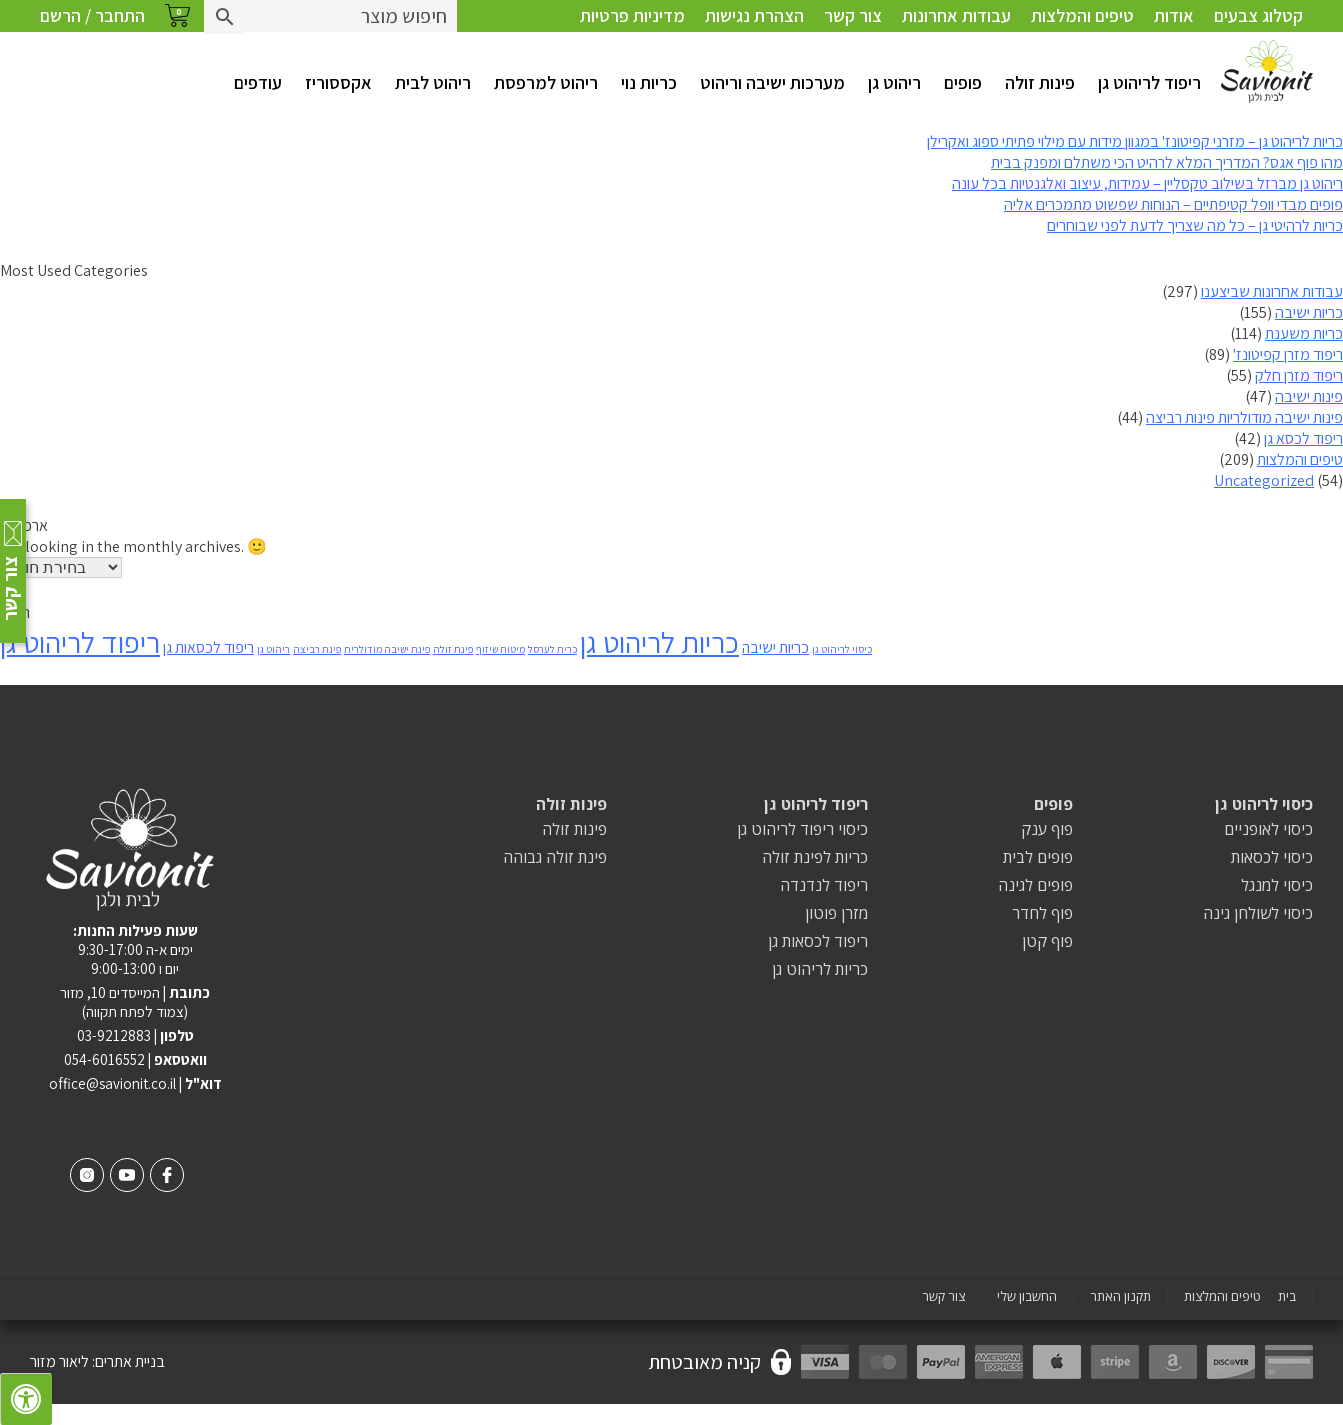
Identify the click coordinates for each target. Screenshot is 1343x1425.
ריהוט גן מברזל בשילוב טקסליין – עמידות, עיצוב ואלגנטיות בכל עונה (1147, 183)
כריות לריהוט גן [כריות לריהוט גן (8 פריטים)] (659, 642)
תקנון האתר (1120, 1296)
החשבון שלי (1027, 1296)
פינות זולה (1040, 82)
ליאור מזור (59, 1361)
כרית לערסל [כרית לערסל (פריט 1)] (552, 649)
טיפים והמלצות (1082, 15)
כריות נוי (649, 82)
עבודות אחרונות (956, 15)
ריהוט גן (894, 82)
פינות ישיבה (1309, 396)
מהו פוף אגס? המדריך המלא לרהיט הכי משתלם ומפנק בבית (1167, 162)
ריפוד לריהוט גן (1149, 82)
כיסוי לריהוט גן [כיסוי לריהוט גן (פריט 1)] (842, 649)
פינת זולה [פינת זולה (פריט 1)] (453, 649)
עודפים (258, 82)
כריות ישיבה (1309, 312)
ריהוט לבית (433, 82)
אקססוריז (338, 82)
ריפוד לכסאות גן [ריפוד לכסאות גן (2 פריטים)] (208, 647)
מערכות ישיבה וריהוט (772, 82)
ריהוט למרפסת (546, 82)
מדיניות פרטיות (632, 15)
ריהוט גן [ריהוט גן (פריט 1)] (273, 649)
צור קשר (853, 15)
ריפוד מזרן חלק (1299, 375)
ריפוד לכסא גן (1303, 438)
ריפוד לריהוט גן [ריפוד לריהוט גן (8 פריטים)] (80, 642)
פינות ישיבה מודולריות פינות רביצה (1244, 417)
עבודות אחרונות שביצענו (1272, 291)
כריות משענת (1304, 333)
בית (1287, 1296)
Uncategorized (1264, 480)
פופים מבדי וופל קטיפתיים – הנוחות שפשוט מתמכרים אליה (1173, 204)
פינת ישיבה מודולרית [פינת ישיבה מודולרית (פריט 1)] (387, 649)
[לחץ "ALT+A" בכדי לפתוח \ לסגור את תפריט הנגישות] (26, 1399)
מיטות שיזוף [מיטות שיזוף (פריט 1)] (500, 649)
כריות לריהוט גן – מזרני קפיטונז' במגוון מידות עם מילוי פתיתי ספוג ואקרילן (1135, 141)
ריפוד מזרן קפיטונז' (1288, 354)
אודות (1174, 15)
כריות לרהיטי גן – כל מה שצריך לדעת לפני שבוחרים (1195, 225)
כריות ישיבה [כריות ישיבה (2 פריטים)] (775, 647)
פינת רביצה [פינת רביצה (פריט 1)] (317, 649)
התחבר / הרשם (92, 15)
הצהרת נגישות (754, 15)
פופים (963, 82)
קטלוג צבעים (1258, 15)
